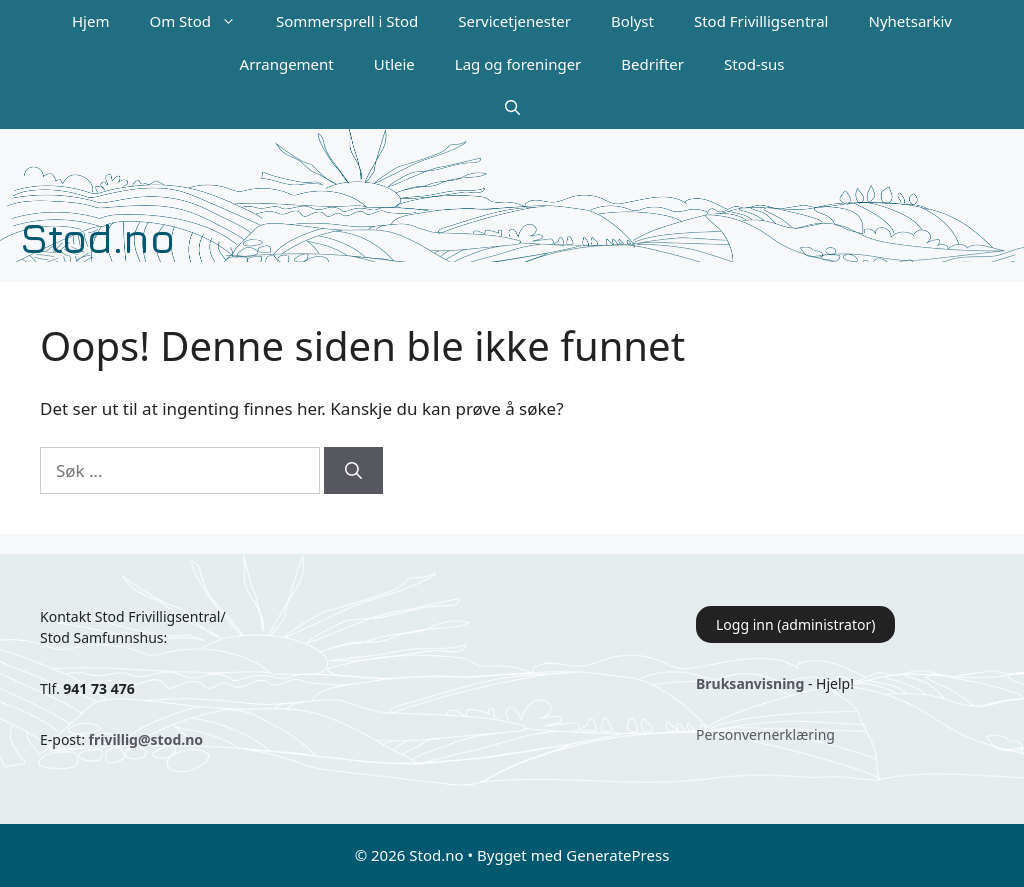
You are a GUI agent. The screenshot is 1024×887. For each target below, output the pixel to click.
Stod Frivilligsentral (761, 21)
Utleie (394, 64)
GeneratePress (617, 855)
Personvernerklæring (765, 734)
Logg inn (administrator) (795, 624)
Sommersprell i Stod (347, 21)
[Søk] (353, 471)
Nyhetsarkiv (911, 21)
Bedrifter (652, 64)
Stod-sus (754, 64)
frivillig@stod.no (146, 739)
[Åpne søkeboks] (512, 107)
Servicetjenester (514, 21)
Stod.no (97, 237)
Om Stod (202, 21)
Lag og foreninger (518, 64)
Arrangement (287, 64)
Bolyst (632, 21)
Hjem (90, 21)
